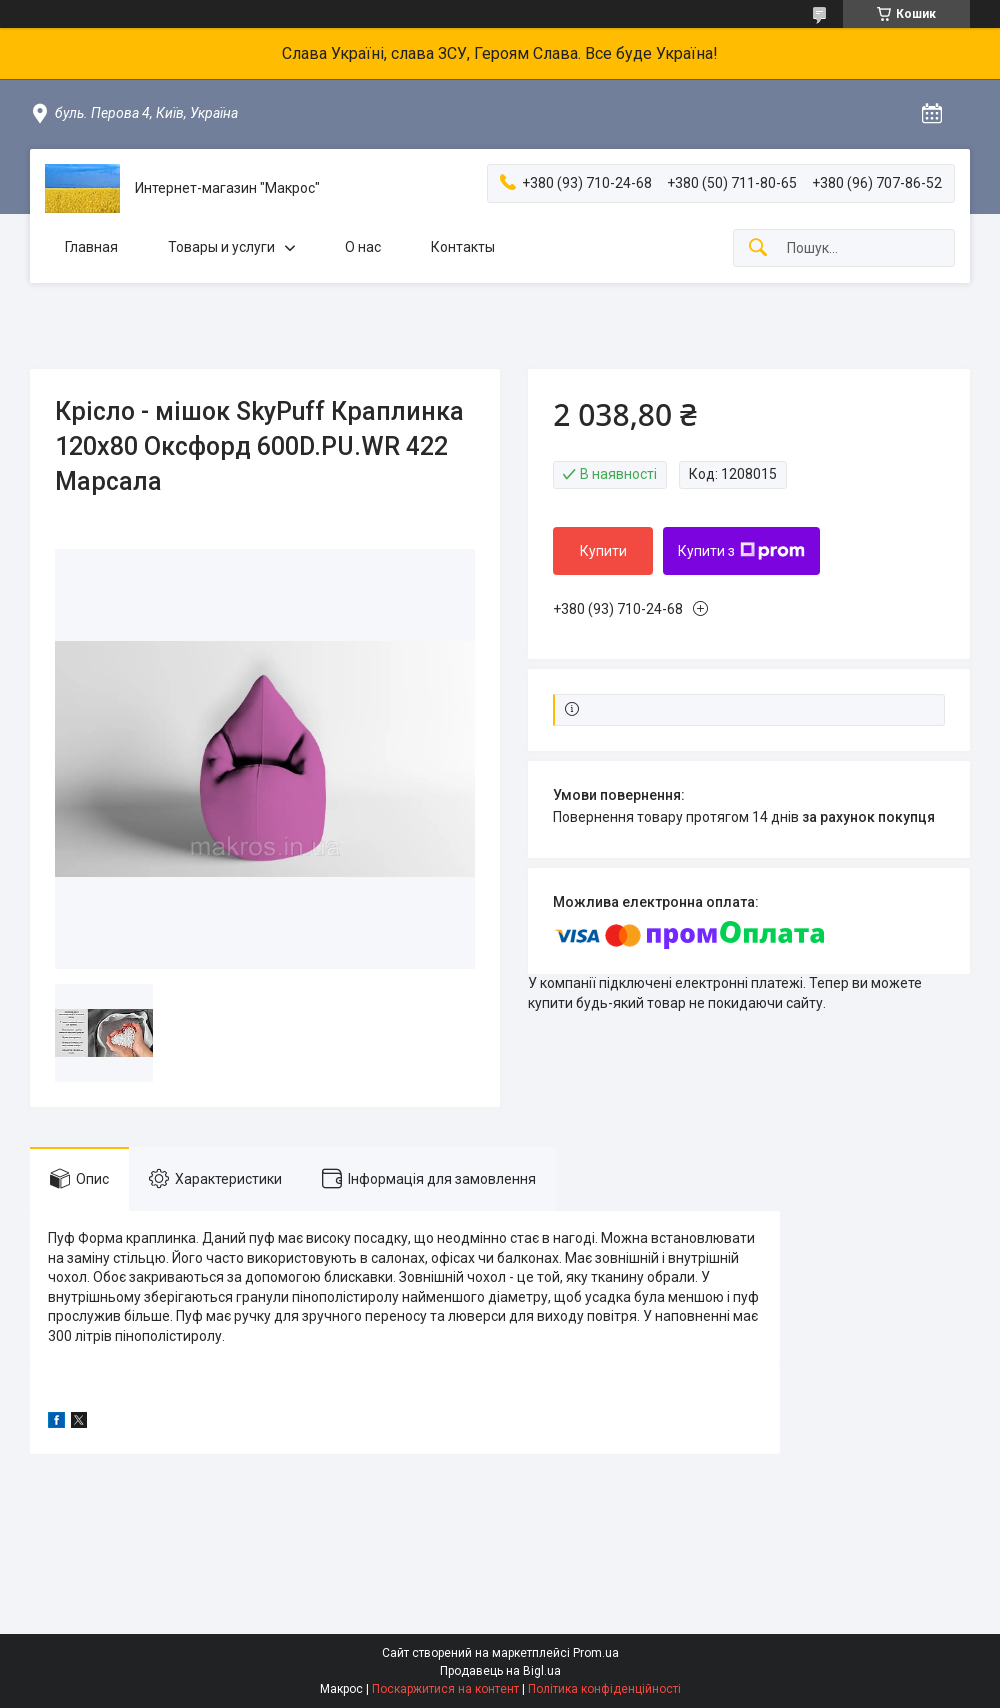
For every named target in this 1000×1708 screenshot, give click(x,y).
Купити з (741, 551)
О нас (363, 247)
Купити (603, 551)
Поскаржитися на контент (445, 1689)
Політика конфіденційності (604, 1689)
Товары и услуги (221, 247)
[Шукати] (758, 248)
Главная (91, 247)
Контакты (463, 247)
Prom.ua (596, 1653)
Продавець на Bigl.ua (500, 1671)
